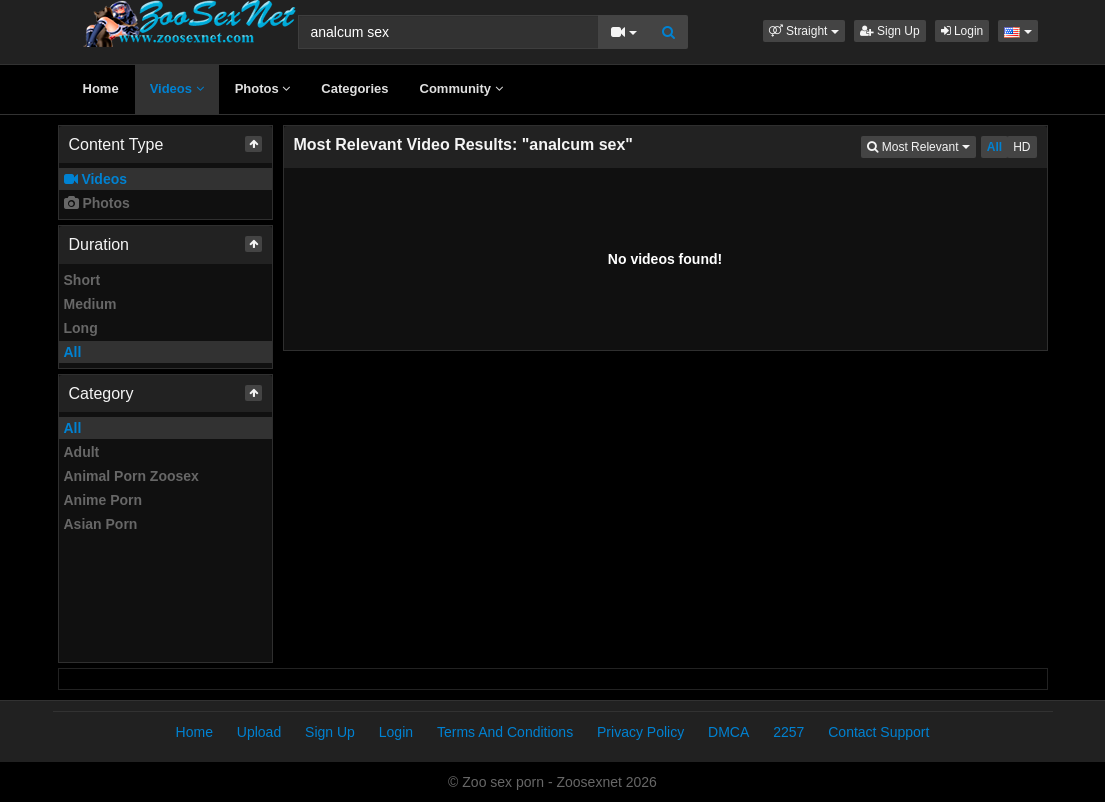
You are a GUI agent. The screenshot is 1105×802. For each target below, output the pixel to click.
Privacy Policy (640, 732)
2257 (788, 732)
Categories (354, 88)
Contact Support (878, 732)
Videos (177, 88)
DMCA (728, 732)
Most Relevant (921, 145)
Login (962, 31)
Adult (82, 452)
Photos (263, 88)
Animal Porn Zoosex (131, 476)
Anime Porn (103, 500)
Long (81, 328)
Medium (90, 304)
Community (461, 88)
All (73, 352)
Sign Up (890, 31)
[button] (804, 31)
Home (101, 88)
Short (82, 280)
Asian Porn (101, 524)
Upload (259, 732)
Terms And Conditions (505, 732)
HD (1021, 147)
